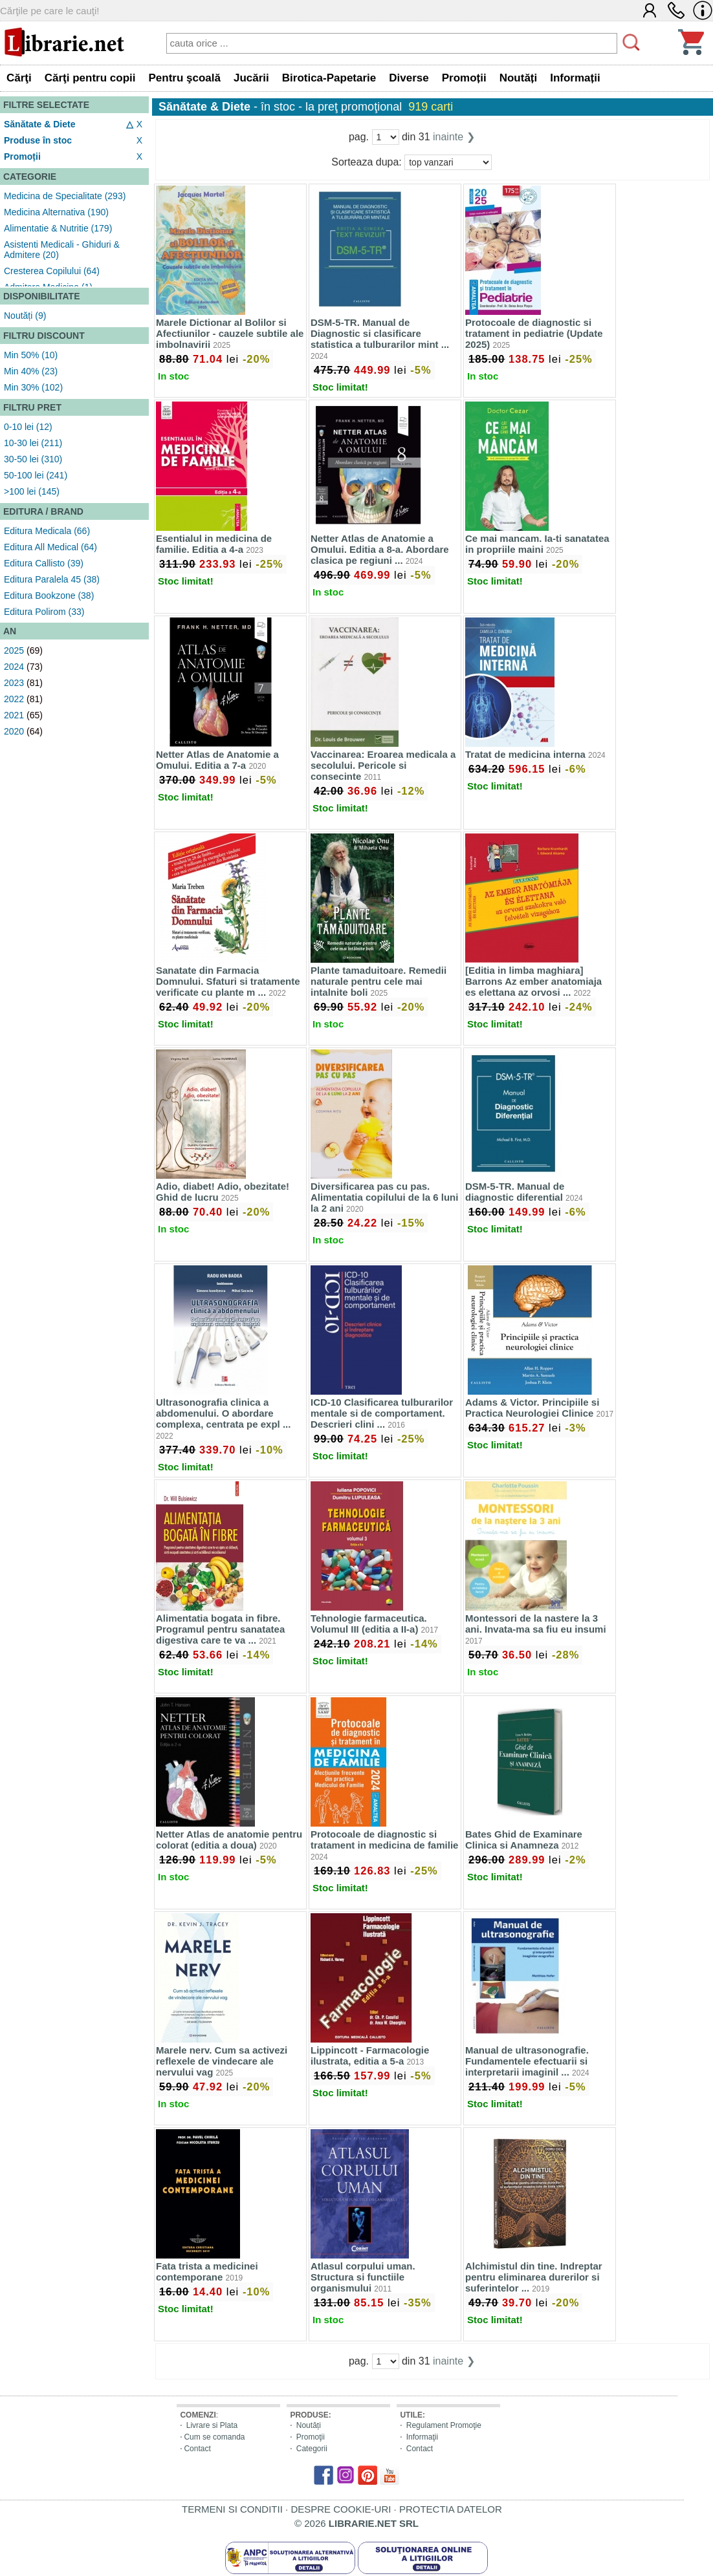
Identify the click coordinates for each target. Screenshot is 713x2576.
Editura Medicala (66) (47, 531)
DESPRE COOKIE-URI (341, 2509)
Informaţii (422, 2437)
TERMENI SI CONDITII (232, 2509)
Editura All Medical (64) (50, 547)
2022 (14, 699)
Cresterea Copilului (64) (52, 271)
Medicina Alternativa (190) (56, 212)
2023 (14, 683)
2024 (14, 666)
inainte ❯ (454, 136)
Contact (197, 2448)
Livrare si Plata (211, 2425)
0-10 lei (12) (28, 427)
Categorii (311, 2448)
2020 (14, 731)
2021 (14, 715)
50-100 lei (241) (35, 475)
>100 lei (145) (32, 491)
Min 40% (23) (31, 371)
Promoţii (310, 2437)
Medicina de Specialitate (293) (65, 196)
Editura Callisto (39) (43, 563)
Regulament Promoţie (443, 2425)
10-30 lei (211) (33, 443)
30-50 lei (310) (33, 459)
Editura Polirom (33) (44, 611)
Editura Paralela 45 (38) (52, 579)
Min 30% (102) (33, 387)
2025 (14, 650)
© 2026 (356, 2523)
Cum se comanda (214, 2437)
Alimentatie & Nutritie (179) (58, 228)
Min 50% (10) (31, 355)
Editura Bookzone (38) (49, 595)
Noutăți (308, 2425)
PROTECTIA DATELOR (450, 2509)
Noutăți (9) (25, 315)
